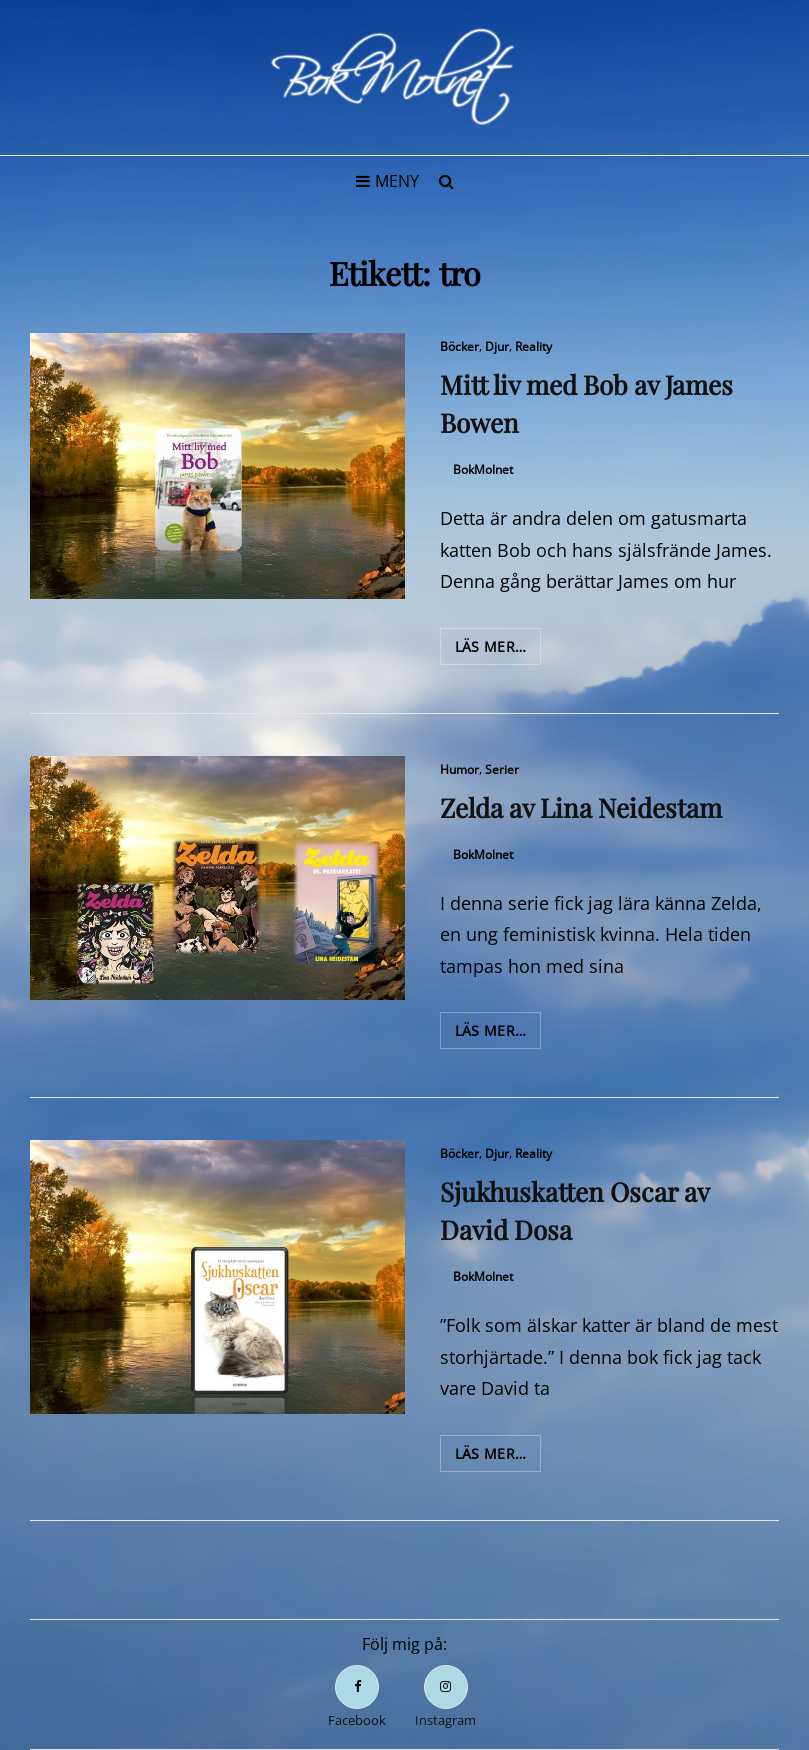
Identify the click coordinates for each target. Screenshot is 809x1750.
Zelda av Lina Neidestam (581, 807)
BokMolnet (483, 469)
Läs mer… (498, 650)
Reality (533, 346)
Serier (502, 769)
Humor (459, 769)
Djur (497, 346)
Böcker (459, 346)
